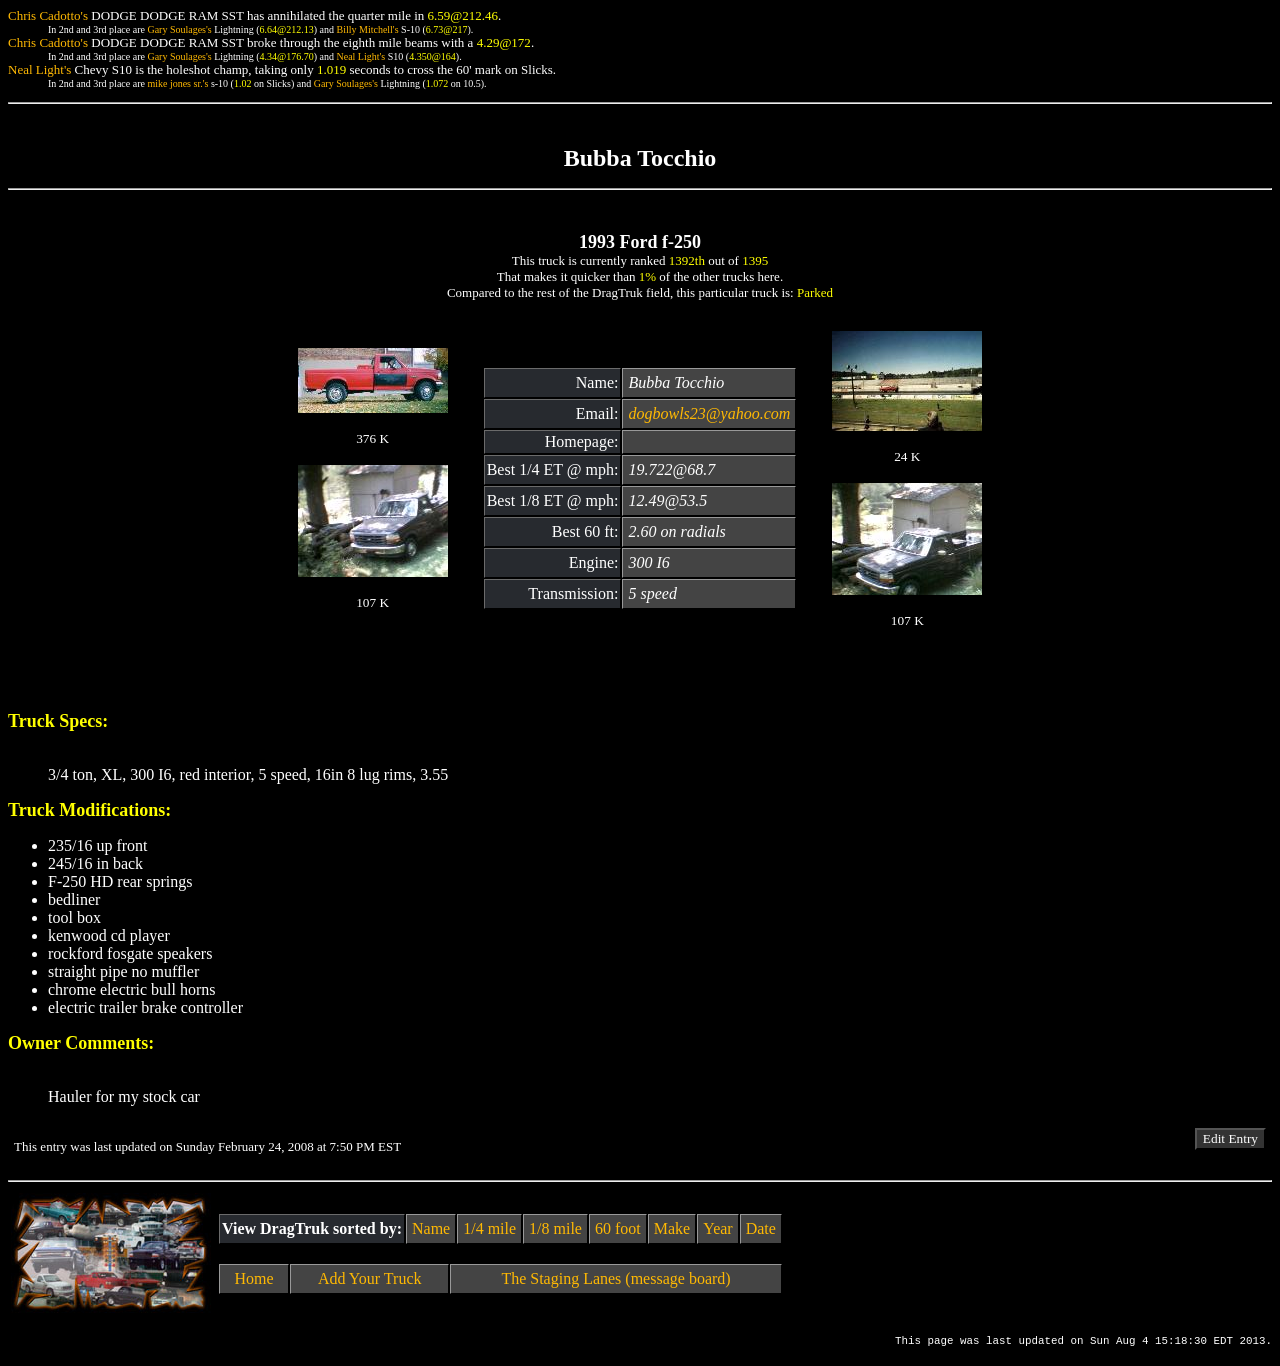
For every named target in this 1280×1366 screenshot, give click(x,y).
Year (717, 1228)
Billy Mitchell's (367, 29)
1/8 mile (555, 1228)
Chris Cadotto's (48, 15)
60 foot (618, 1228)
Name (431, 1228)
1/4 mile (489, 1228)
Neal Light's (360, 56)
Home (254, 1278)
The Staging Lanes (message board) (615, 1278)
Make (672, 1228)
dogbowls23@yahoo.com (709, 413)
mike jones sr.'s (177, 83)
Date (761, 1228)
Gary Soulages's (179, 29)
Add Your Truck (370, 1278)
